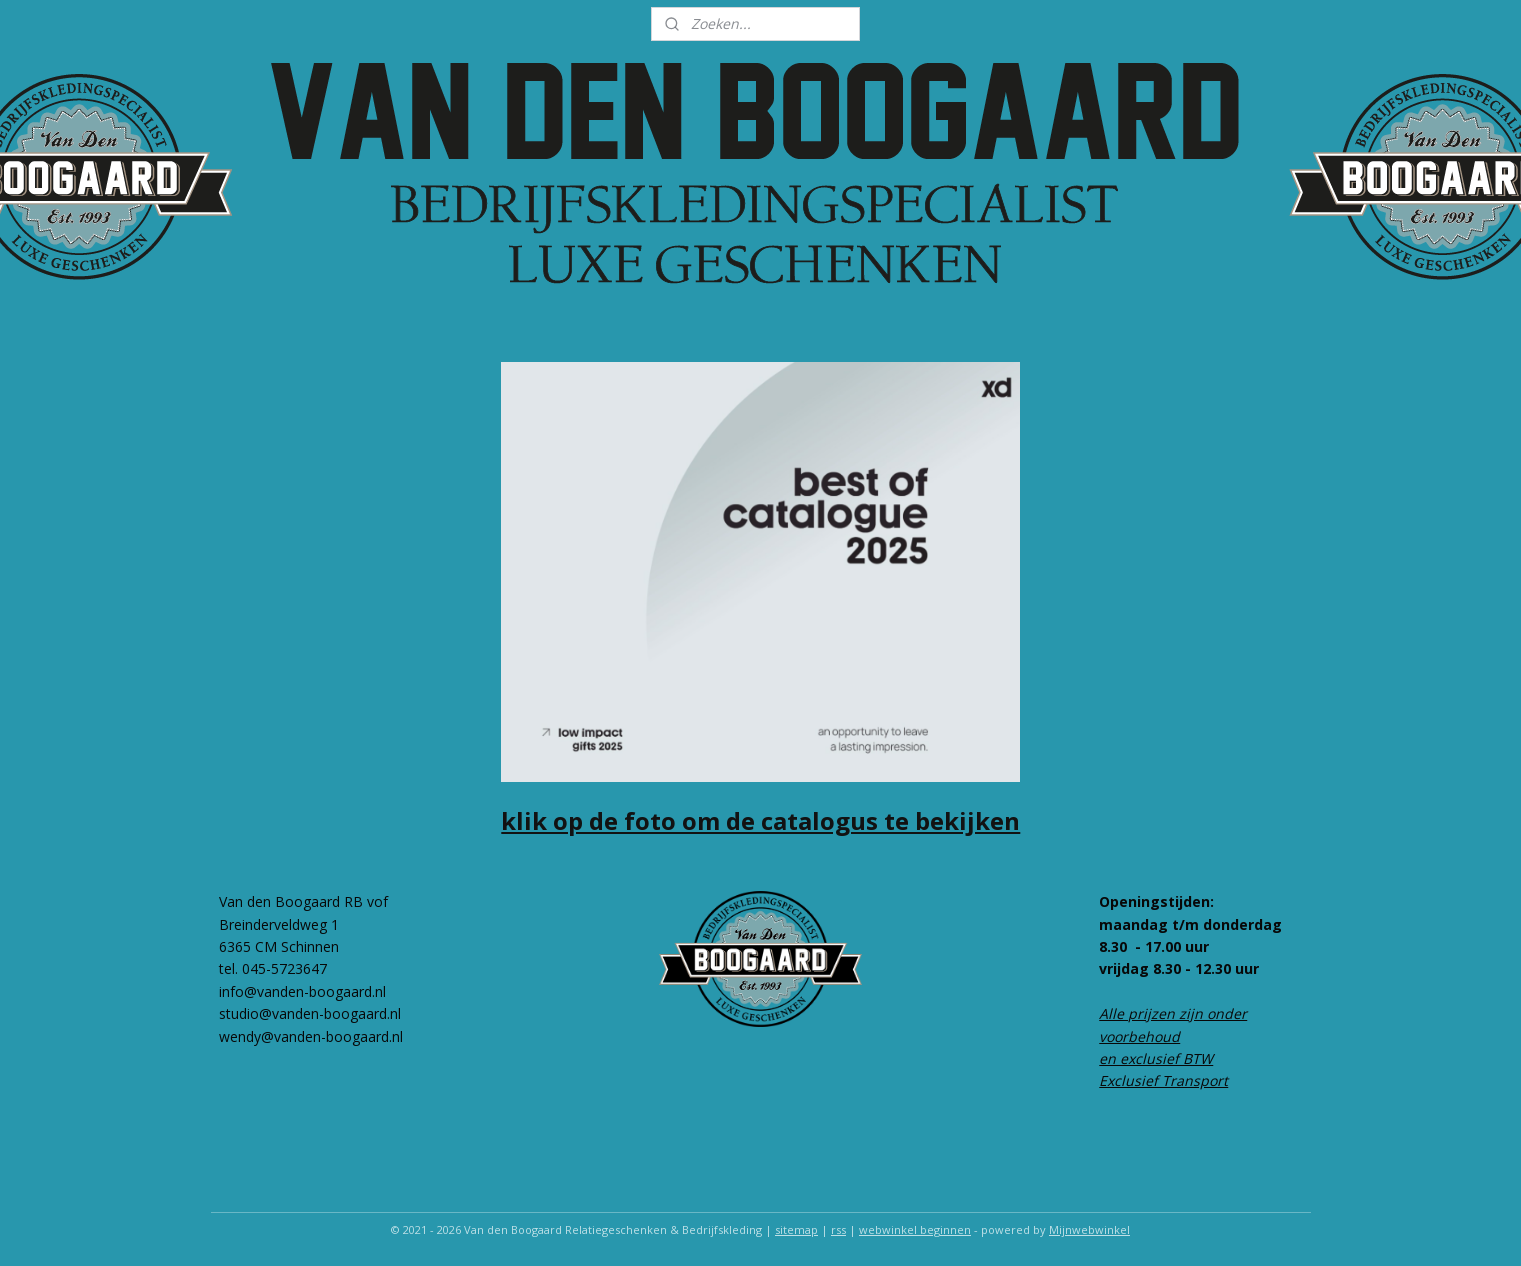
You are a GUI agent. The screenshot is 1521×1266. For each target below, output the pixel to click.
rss (838, 1229)
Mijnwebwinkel (1089, 1229)
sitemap (796, 1229)
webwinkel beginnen (915, 1229)
